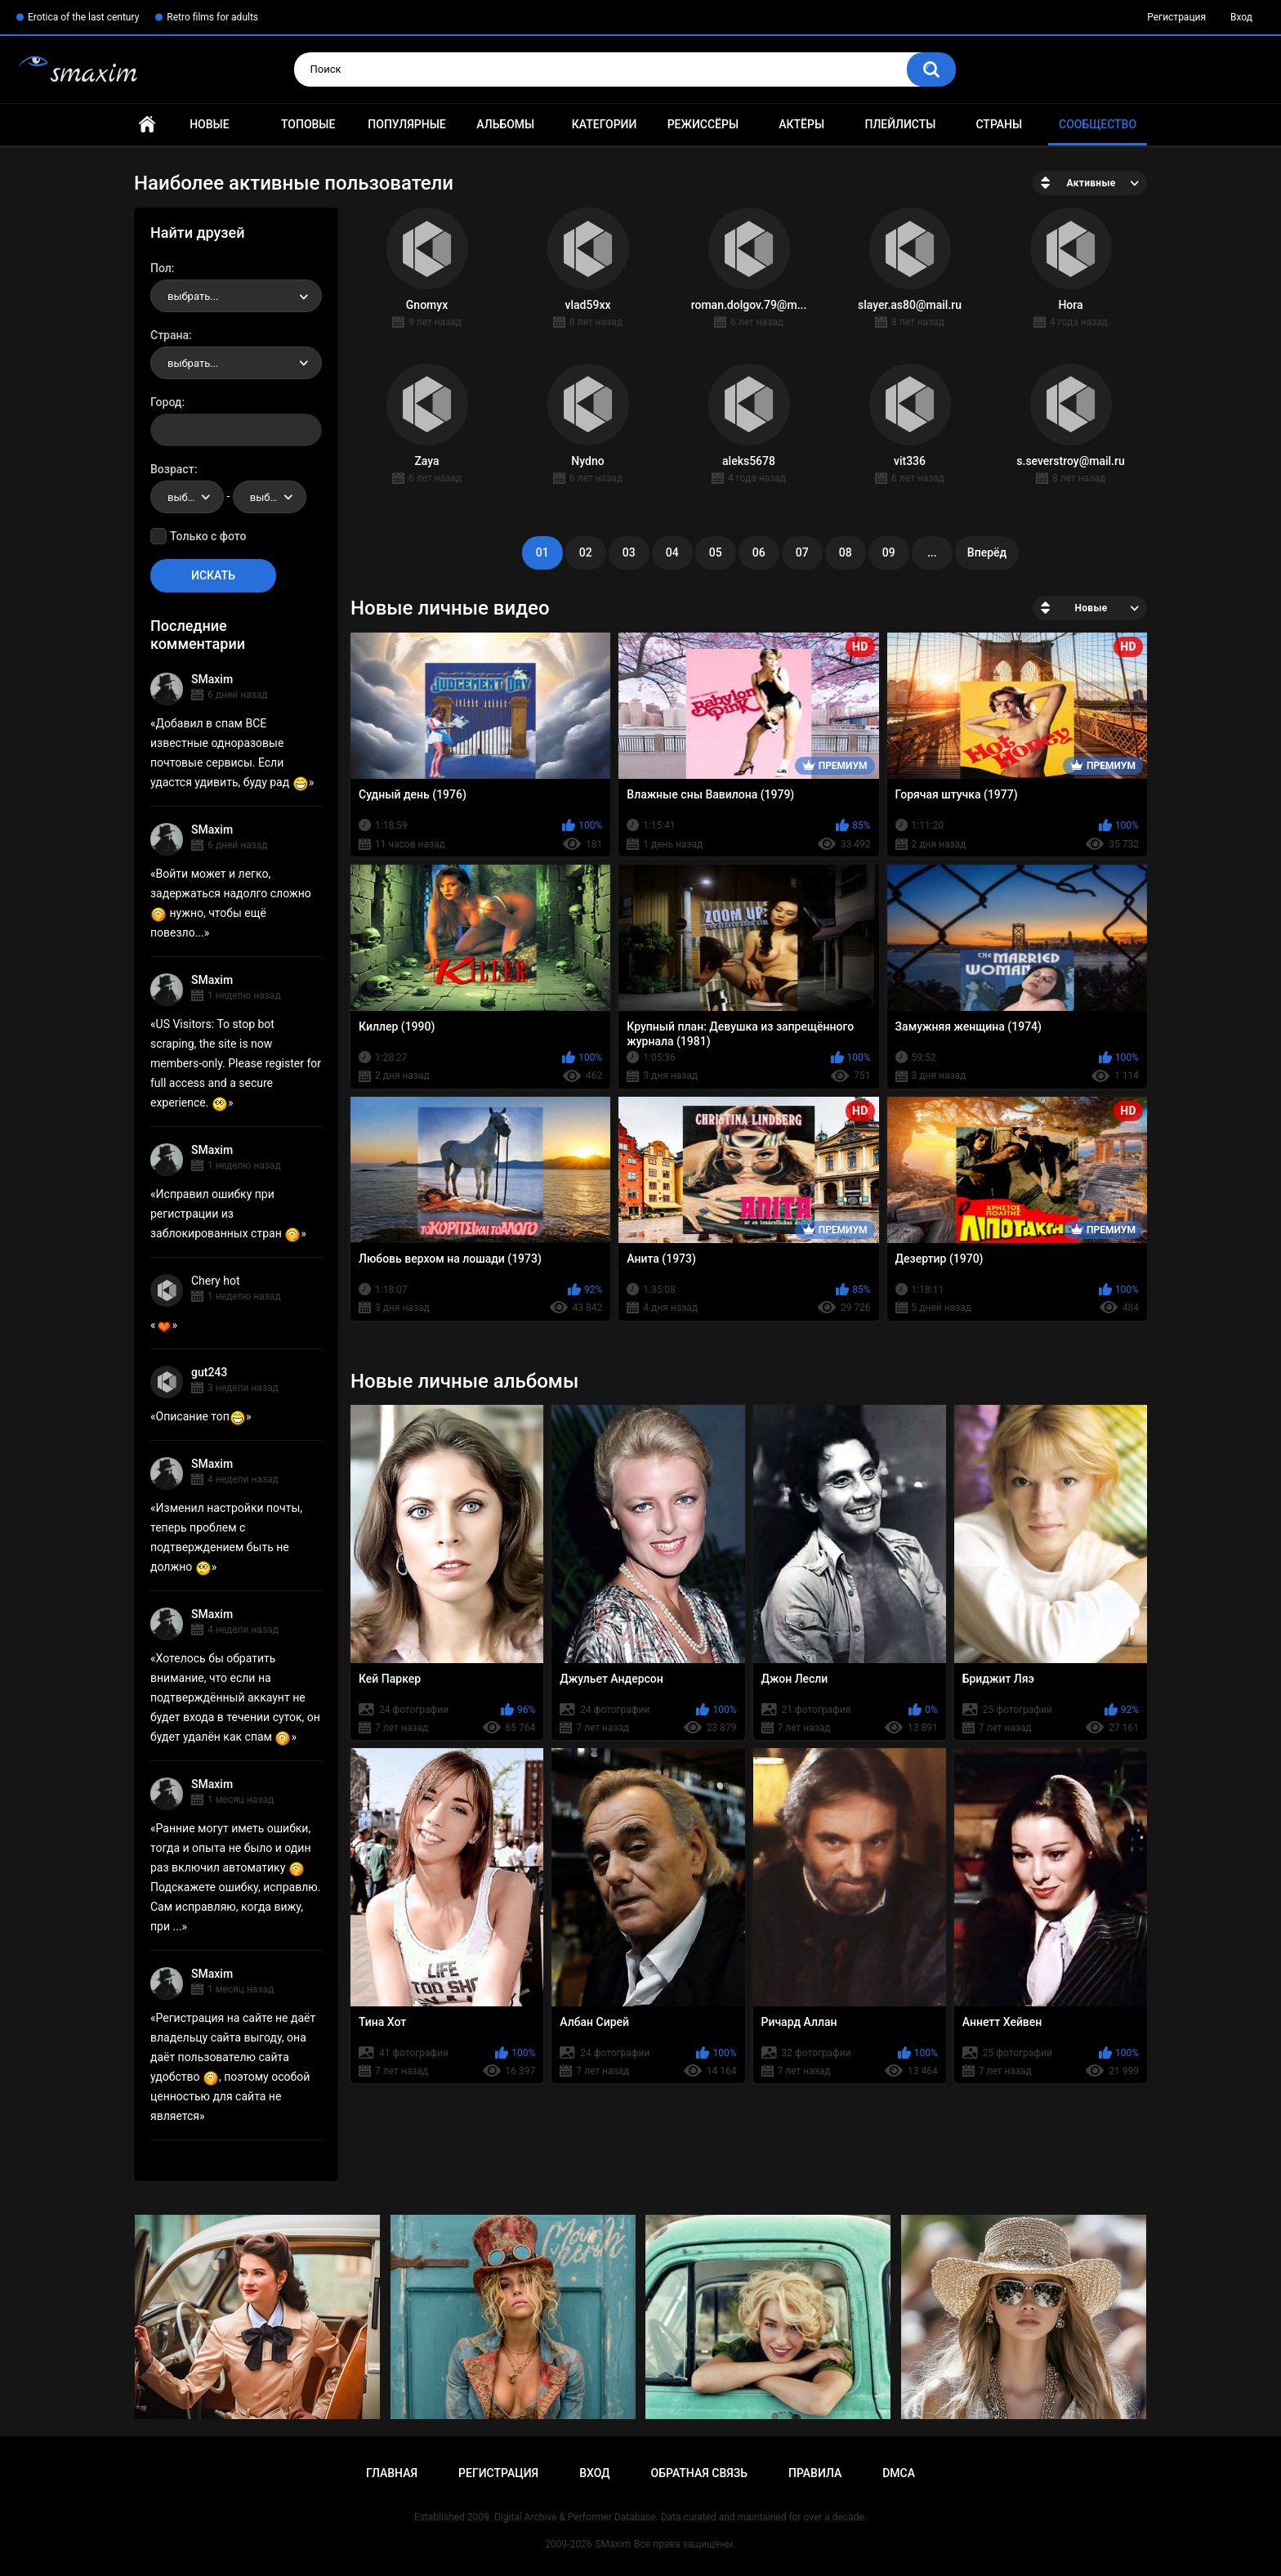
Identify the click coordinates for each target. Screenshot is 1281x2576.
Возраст (172, 469)
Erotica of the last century (83, 17)
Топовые (308, 124)
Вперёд (986, 552)
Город (166, 402)
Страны (998, 124)
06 (758, 552)
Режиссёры (703, 124)
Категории (604, 124)
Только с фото (208, 536)
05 (715, 552)
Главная (147, 124)
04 (672, 552)
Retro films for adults (212, 17)
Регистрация (1176, 17)
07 (802, 552)
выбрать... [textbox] (192, 296)
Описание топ (201, 1416)
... (932, 552)
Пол (161, 268)
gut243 (209, 1372)
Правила (814, 2473)
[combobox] (236, 296)
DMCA (898, 2473)
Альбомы (505, 124)
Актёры (801, 124)
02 (585, 552)
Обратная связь (699, 2473)
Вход (1241, 17)
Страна (169, 335)
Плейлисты (899, 124)
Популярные (406, 124)
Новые (209, 124)
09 (888, 552)
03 (629, 552)
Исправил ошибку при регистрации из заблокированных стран (225, 1213)
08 (845, 552)
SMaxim (212, 679)
